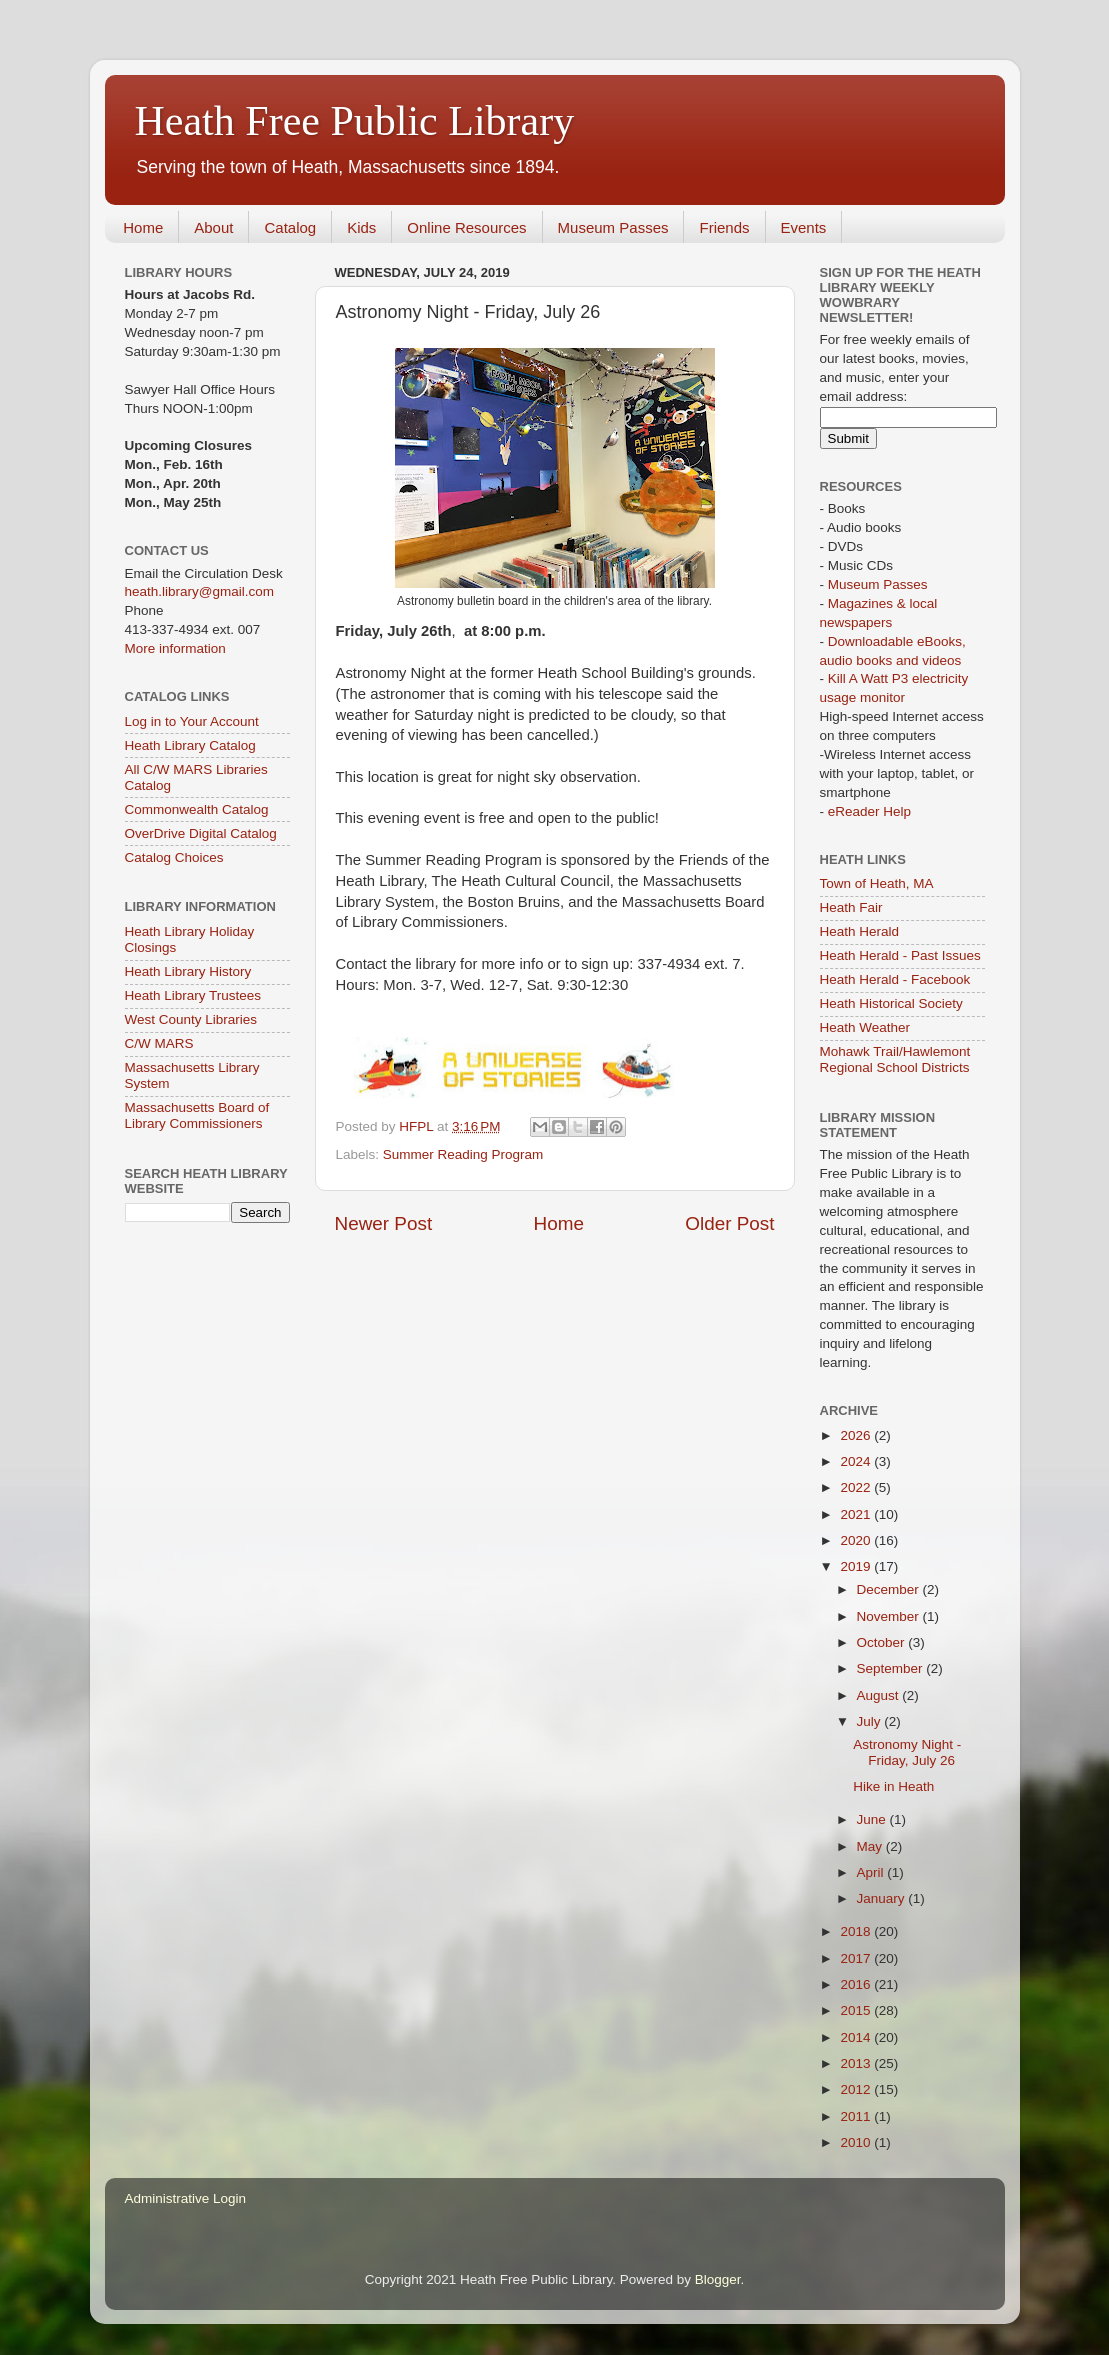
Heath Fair (851, 907)
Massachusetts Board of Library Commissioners (197, 1115)
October (883, 1642)
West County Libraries (191, 1019)
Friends (724, 227)
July (871, 1721)
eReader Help (869, 811)
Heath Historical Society (891, 1003)
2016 (857, 1984)
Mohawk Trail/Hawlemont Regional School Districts (895, 1059)
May (871, 1846)
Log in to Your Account (192, 721)
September (892, 1668)
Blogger (718, 2279)
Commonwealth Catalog (197, 809)
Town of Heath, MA (877, 883)
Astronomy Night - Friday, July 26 (907, 1752)
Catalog (290, 227)
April (872, 1872)
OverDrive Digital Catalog (201, 833)
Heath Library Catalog (190, 745)
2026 (857, 1435)
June (873, 1819)
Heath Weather (865, 1027)
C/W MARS (159, 1043)
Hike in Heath (893, 1786)
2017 (857, 1958)
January (883, 1898)
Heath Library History (188, 971)
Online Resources (466, 227)
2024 (857, 1461)
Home (143, 227)
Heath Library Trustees (193, 995)
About (213, 227)
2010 (857, 2142)
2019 (857, 1566)
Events (804, 227)
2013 (857, 2063)
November (890, 1616)
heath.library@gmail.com (200, 591)
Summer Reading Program (463, 1154)
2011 (857, 2116)
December (890, 1589)
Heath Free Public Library (355, 121)
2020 (857, 1540)
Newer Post (384, 1223)
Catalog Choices (174, 857)
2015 (857, 2010)
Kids (361, 227)
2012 (857, 2089)
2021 (857, 1514)
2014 (857, 2037)
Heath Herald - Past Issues (900, 955)
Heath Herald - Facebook (895, 979)
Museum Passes (613, 227)
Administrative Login (186, 2198)
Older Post (729, 1223)
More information (175, 648)
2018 (857, 1931)
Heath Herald (860, 931)
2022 (857, 1487)
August (880, 1695)
